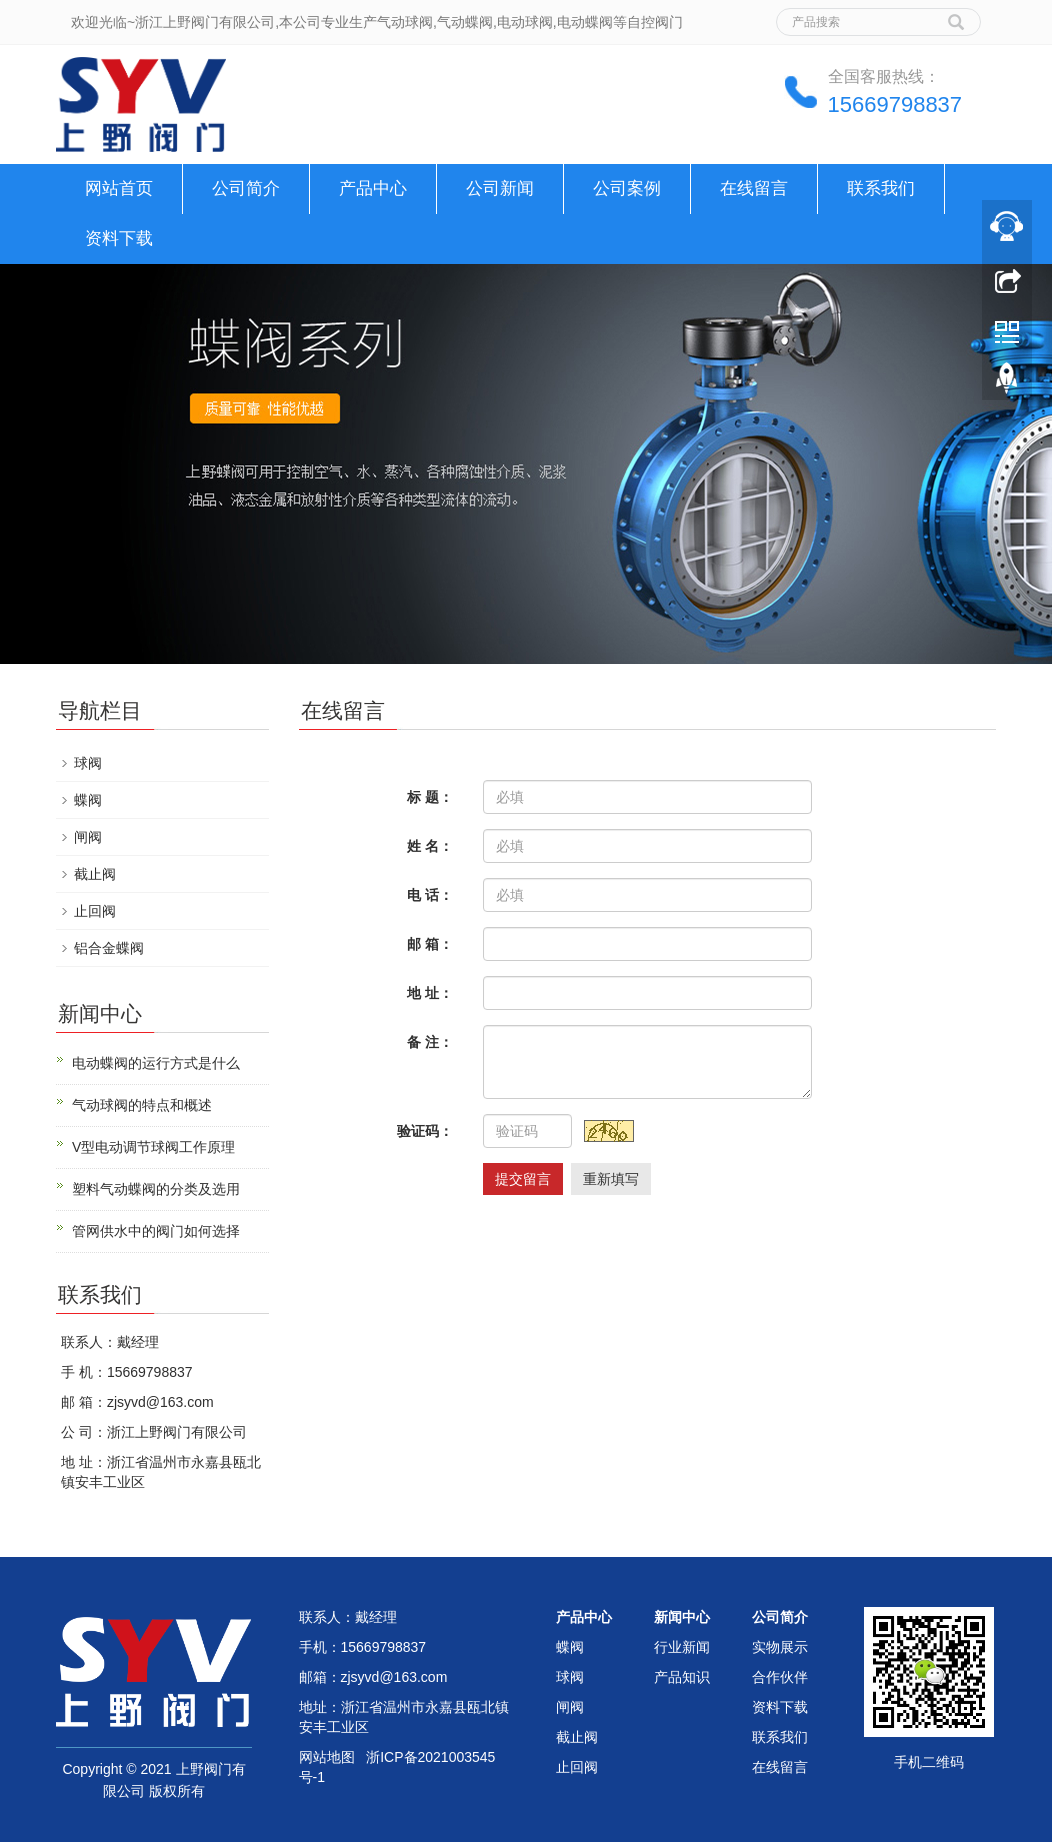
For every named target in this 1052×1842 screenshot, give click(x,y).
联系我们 (881, 188)
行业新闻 (682, 1647)
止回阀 (95, 911)
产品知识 (682, 1677)
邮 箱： (430, 944)
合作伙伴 (780, 1677)
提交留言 (523, 1179)
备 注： (430, 1042)
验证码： (425, 1131)
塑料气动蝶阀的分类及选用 (156, 1189)
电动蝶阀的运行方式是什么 (156, 1063)
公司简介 (246, 188)
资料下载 (119, 238)
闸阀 (88, 837)
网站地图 (327, 1757)
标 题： (430, 797)
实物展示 (780, 1647)
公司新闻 (500, 188)
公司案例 (627, 188)
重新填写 (611, 1179)
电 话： (430, 895)
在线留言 (754, 188)
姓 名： (430, 846)
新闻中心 (682, 1617)
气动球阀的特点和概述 (142, 1105)
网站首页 (119, 188)
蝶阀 (88, 800)
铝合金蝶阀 (109, 948)
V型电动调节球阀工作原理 (153, 1147)
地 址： (430, 993)
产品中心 (373, 188)
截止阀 (95, 874)
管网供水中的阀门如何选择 (156, 1231)
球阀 (88, 763)
